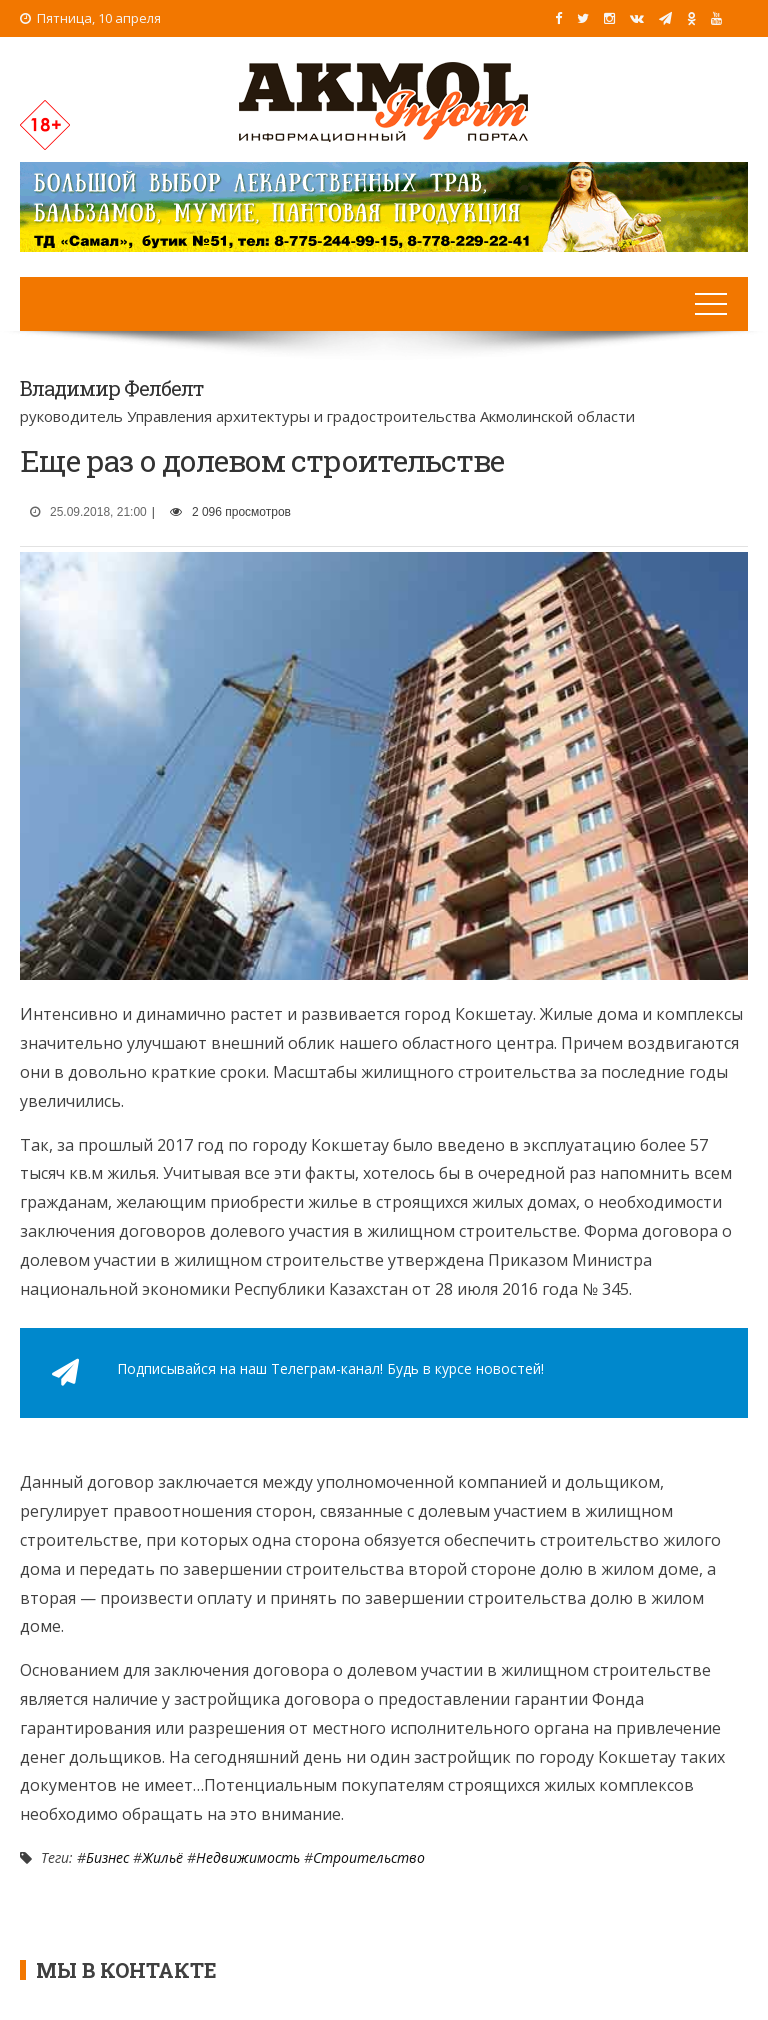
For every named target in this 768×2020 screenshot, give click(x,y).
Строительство (369, 1857)
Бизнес (107, 1857)
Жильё (162, 1857)
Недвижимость (248, 1857)
